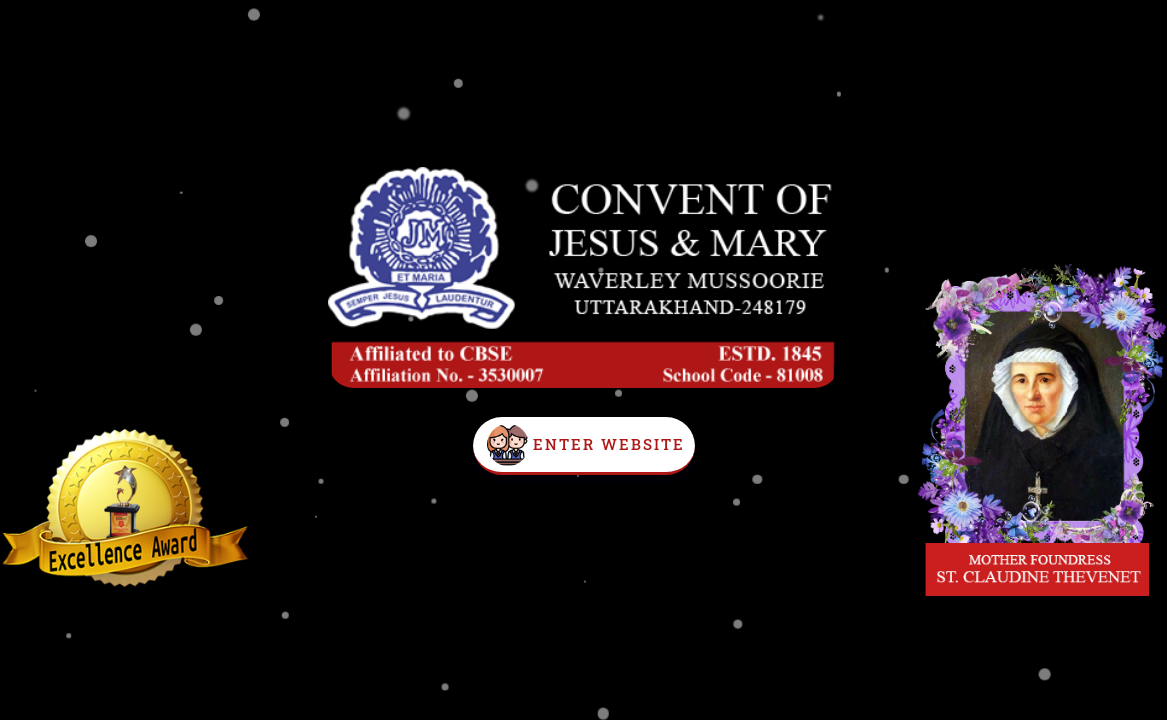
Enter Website (609, 444)
